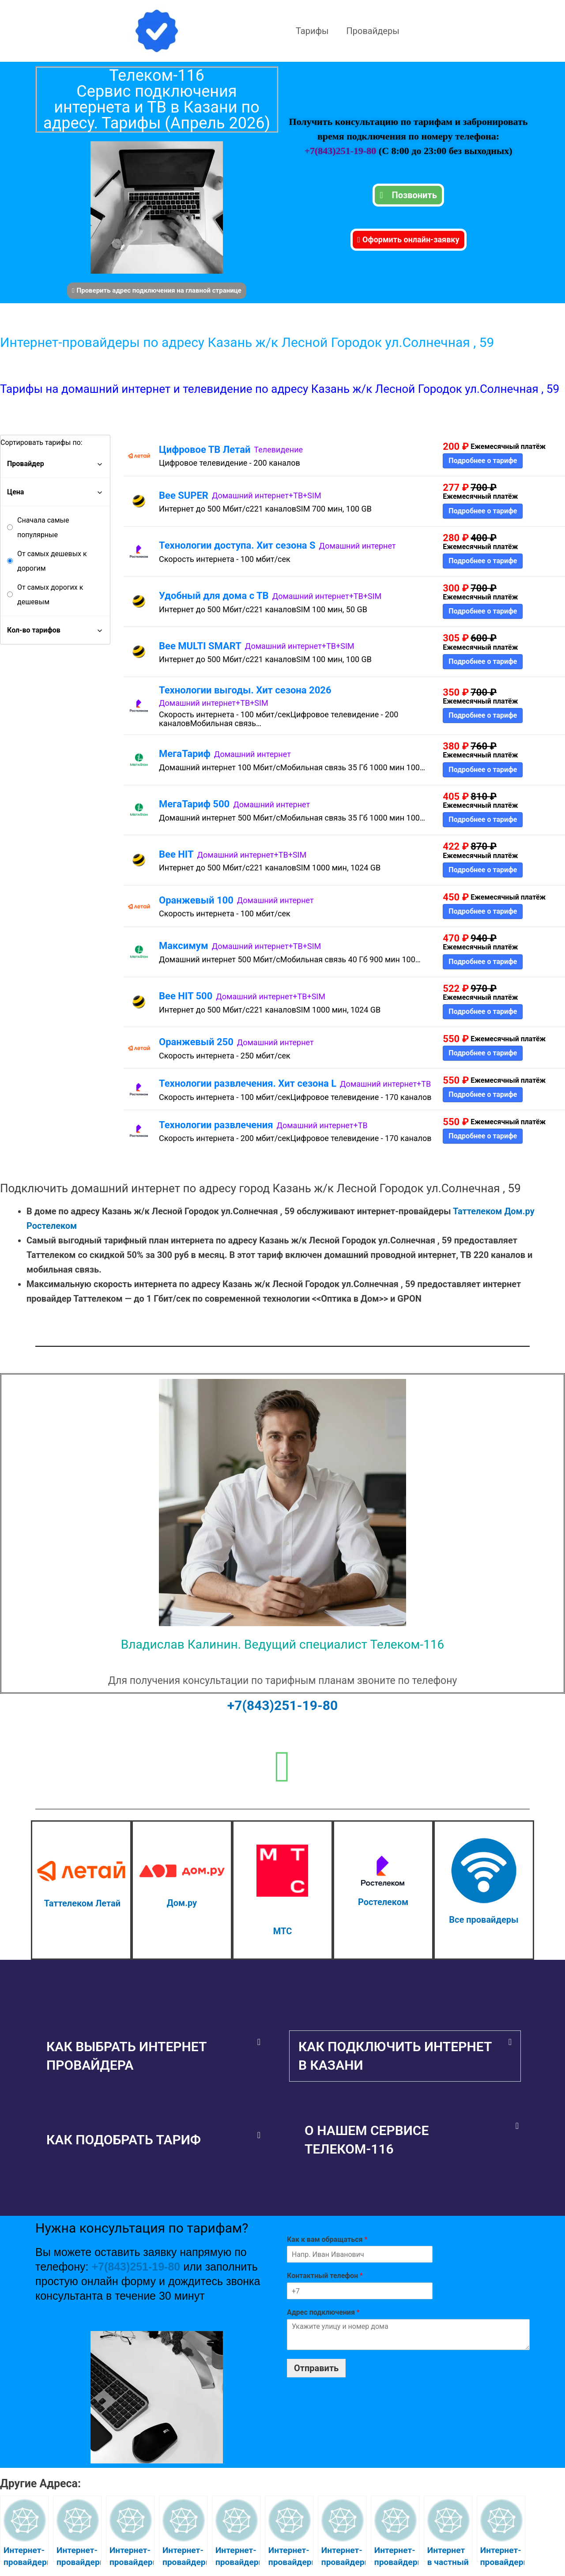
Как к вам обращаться (327, 2239)
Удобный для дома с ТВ (214, 595)
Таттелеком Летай (82, 1903)
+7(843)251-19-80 (341, 150)
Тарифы (312, 31)
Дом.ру (519, 1211)
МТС (282, 1931)
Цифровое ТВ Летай (204, 449)
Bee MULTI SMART (200, 646)
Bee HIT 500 (185, 996)
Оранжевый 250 (196, 1041)
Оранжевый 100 (196, 900)
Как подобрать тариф (123, 2139)
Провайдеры (373, 31)
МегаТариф (185, 753)
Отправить (316, 2368)
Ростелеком (51, 1225)
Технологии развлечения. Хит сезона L (247, 1083)
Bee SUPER (183, 495)
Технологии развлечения (216, 1124)
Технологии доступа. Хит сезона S (237, 545)
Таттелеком (477, 1211)
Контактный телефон (325, 2275)
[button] (153, 2056)
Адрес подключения (323, 2312)
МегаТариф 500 (194, 804)
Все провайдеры (483, 1919)
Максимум (183, 945)
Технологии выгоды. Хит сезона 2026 (245, 690)
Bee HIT (176, 854)
